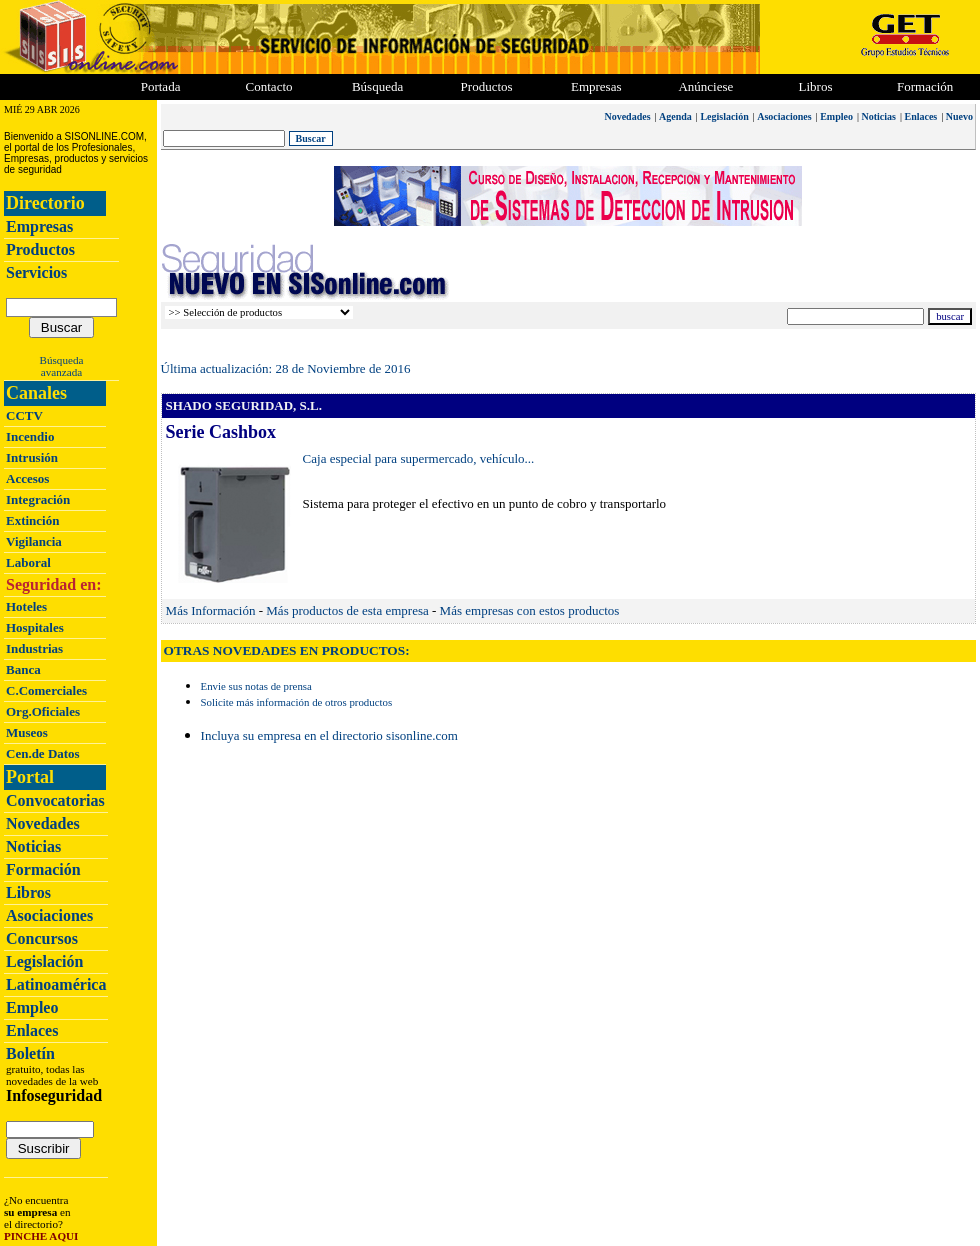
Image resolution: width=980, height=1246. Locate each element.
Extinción (32, 520)
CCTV (24, 415)
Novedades (43, 823)
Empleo (32, 1007)
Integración (38, 499)
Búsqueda (62, 360)
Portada (161, 86)
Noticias (33, 846)
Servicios (36, 272)
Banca (23, 669)
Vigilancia (34, 541)
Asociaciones (49, 915)
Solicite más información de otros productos (297, 702)
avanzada (61, 372)
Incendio (30, 436)
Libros (28, 892)
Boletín (30, 1053)
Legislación (44, 961)
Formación (925, 86)
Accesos (27, 478)
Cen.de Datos (43, 753)
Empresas (596, 86)
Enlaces (32, 1030)
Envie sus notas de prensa (256, 686)
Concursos (42, 938)
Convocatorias (55, 800)
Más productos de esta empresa (347, 610)
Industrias (34, 648)
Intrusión (32, 457)
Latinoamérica (56, 984)
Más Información (211, 610)
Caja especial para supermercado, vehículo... (419, 458)
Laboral (28, 562)
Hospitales (35, 627)
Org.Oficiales (43, 711)
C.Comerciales (46, 690)
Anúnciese (705, 86)
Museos (27, 732)
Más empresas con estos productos (530, 610)
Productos (40, 249)
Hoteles (26, 606)
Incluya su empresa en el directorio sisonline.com (329, 735)
